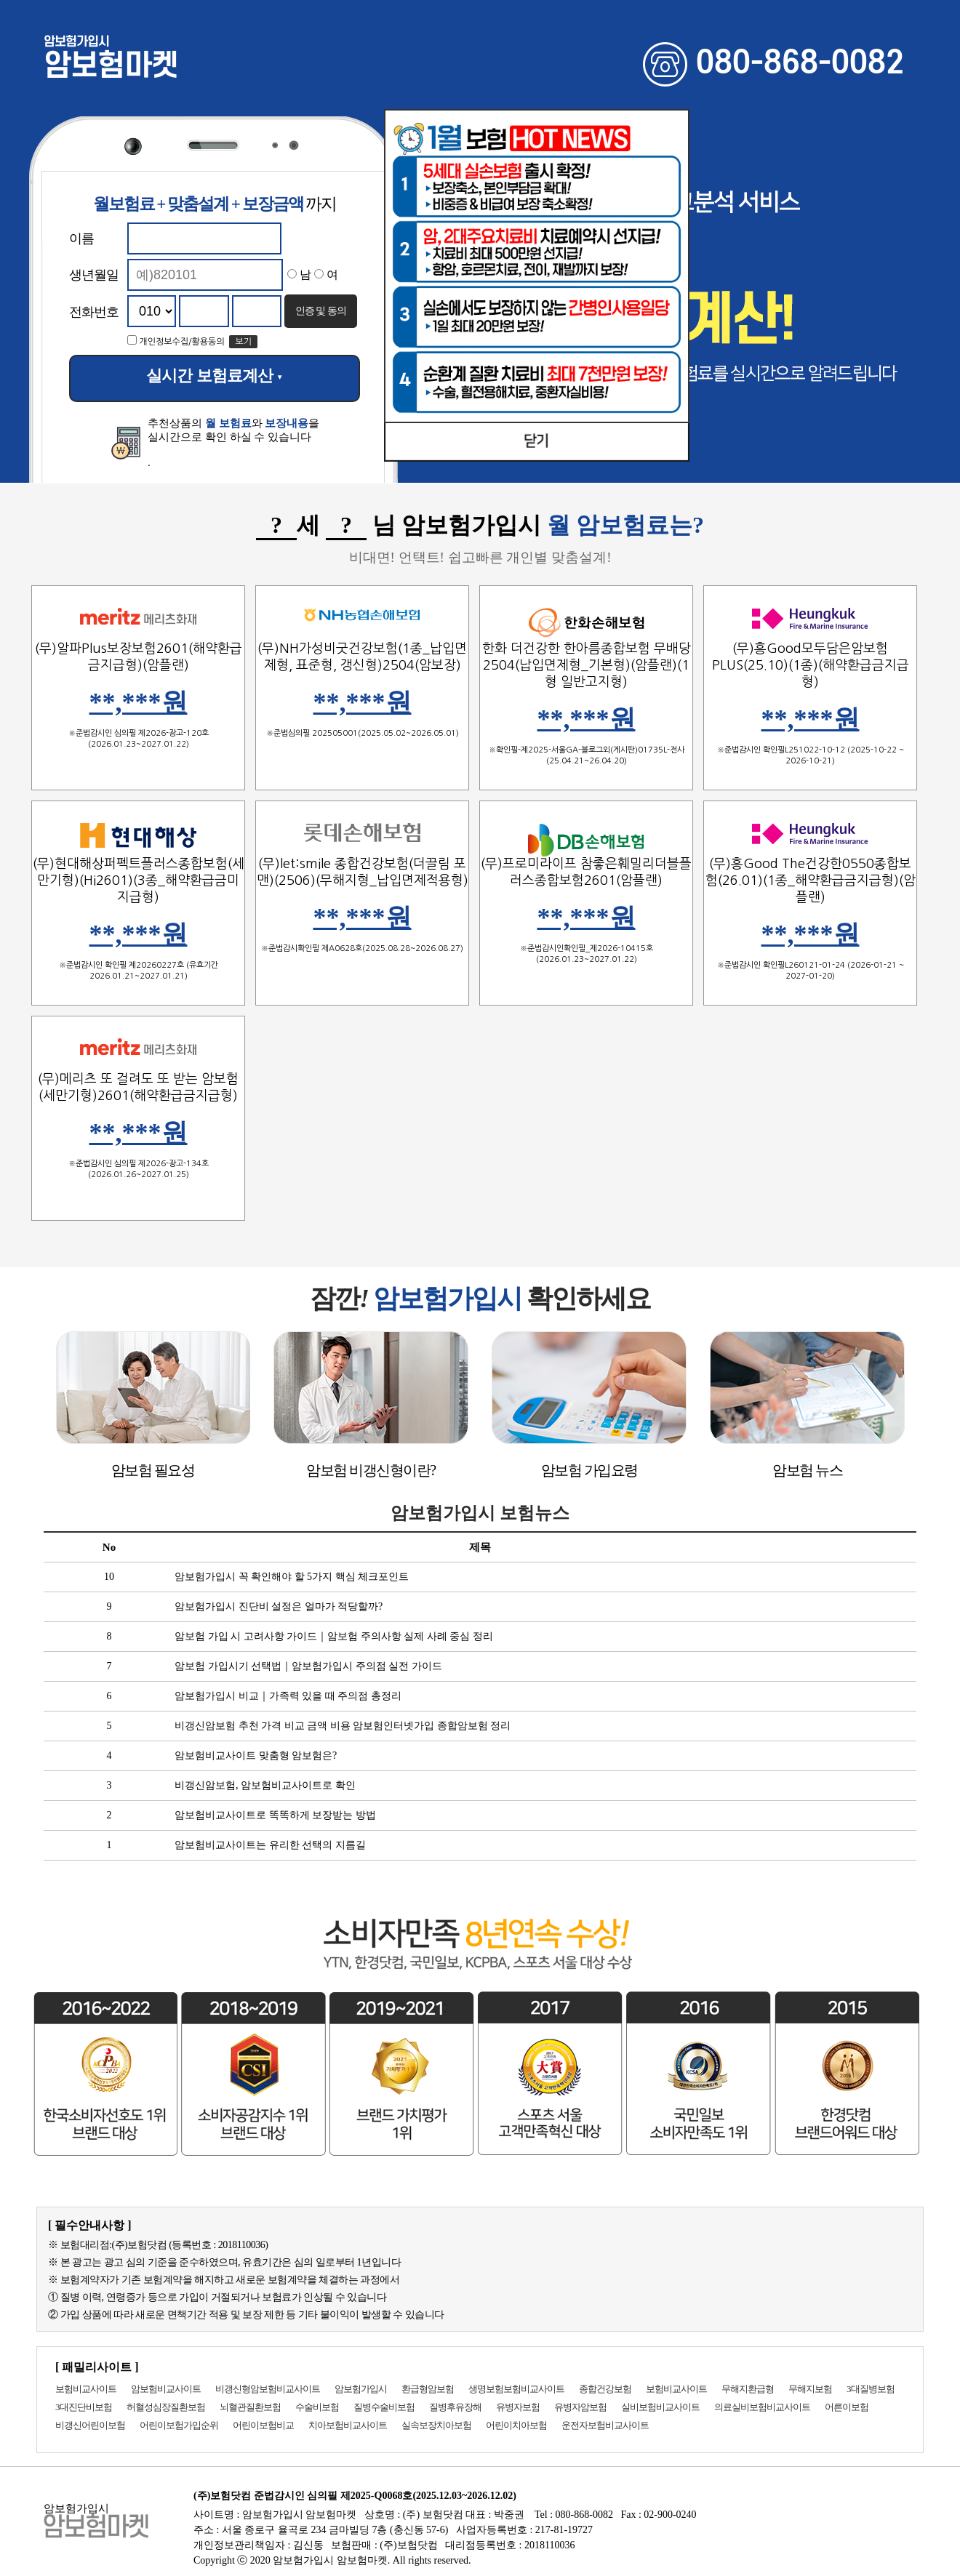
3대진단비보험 (83, 2407)
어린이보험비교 (263, 2425)
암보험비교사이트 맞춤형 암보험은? (256, 1755)
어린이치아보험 (516, 2425)
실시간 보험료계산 (214, 375)
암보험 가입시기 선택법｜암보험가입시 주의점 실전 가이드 (308, 1666)
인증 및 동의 (321, 310)
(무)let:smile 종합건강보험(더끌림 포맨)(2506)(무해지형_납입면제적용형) (362, 872)
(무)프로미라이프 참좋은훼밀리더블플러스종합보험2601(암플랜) (586, 872)
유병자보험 (518, 2407)
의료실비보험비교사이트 (762, 2407)
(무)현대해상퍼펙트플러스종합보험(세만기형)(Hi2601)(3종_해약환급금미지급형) (138, 880)
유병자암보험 (580, 2407)
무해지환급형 (747, 2388)
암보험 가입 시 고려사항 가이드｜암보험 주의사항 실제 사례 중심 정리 (334, 1636)
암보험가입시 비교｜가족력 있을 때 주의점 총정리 (288, 1695)
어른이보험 (846, 2407)
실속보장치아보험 (436, 2425)
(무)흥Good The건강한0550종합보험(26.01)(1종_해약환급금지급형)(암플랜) (810, 880)
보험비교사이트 (85, 2388)
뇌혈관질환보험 (250, 2407)
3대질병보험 (871, 2388)
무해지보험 (810, 2388)
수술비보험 (317, 2407)
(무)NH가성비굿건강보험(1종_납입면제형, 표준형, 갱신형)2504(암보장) (362, 657)
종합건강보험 (605, 2388)
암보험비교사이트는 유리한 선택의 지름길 (270, 1844)
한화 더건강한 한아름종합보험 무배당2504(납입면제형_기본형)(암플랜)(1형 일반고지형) (586, 665)
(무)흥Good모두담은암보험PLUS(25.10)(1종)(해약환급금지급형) (810, 665)
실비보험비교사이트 (660, 2407)
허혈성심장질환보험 (166, 2407)
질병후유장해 (455, 2407)
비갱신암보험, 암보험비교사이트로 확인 (265, 1785)
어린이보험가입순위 (179, 2425)
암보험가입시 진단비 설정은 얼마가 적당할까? (279, 1606)
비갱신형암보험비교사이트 (267, 2388)
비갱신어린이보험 (90, 2425)
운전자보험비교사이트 (605, 2425)
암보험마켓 (111, 59)
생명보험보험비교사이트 (516, 2388)
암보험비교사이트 (166, 2388)
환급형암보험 (427, 2388)
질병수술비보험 (384, 2407)
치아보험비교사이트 (347, 2425)
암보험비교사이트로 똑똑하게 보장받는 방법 (275, 1815)
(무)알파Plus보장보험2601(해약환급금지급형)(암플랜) (138, 657)
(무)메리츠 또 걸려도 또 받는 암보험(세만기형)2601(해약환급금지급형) (138, 1087)
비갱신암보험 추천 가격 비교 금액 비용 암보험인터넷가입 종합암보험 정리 (343, 1725)
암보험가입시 (361, 2388)
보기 (243, 341)
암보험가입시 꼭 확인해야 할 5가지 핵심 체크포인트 (292, 1576)
